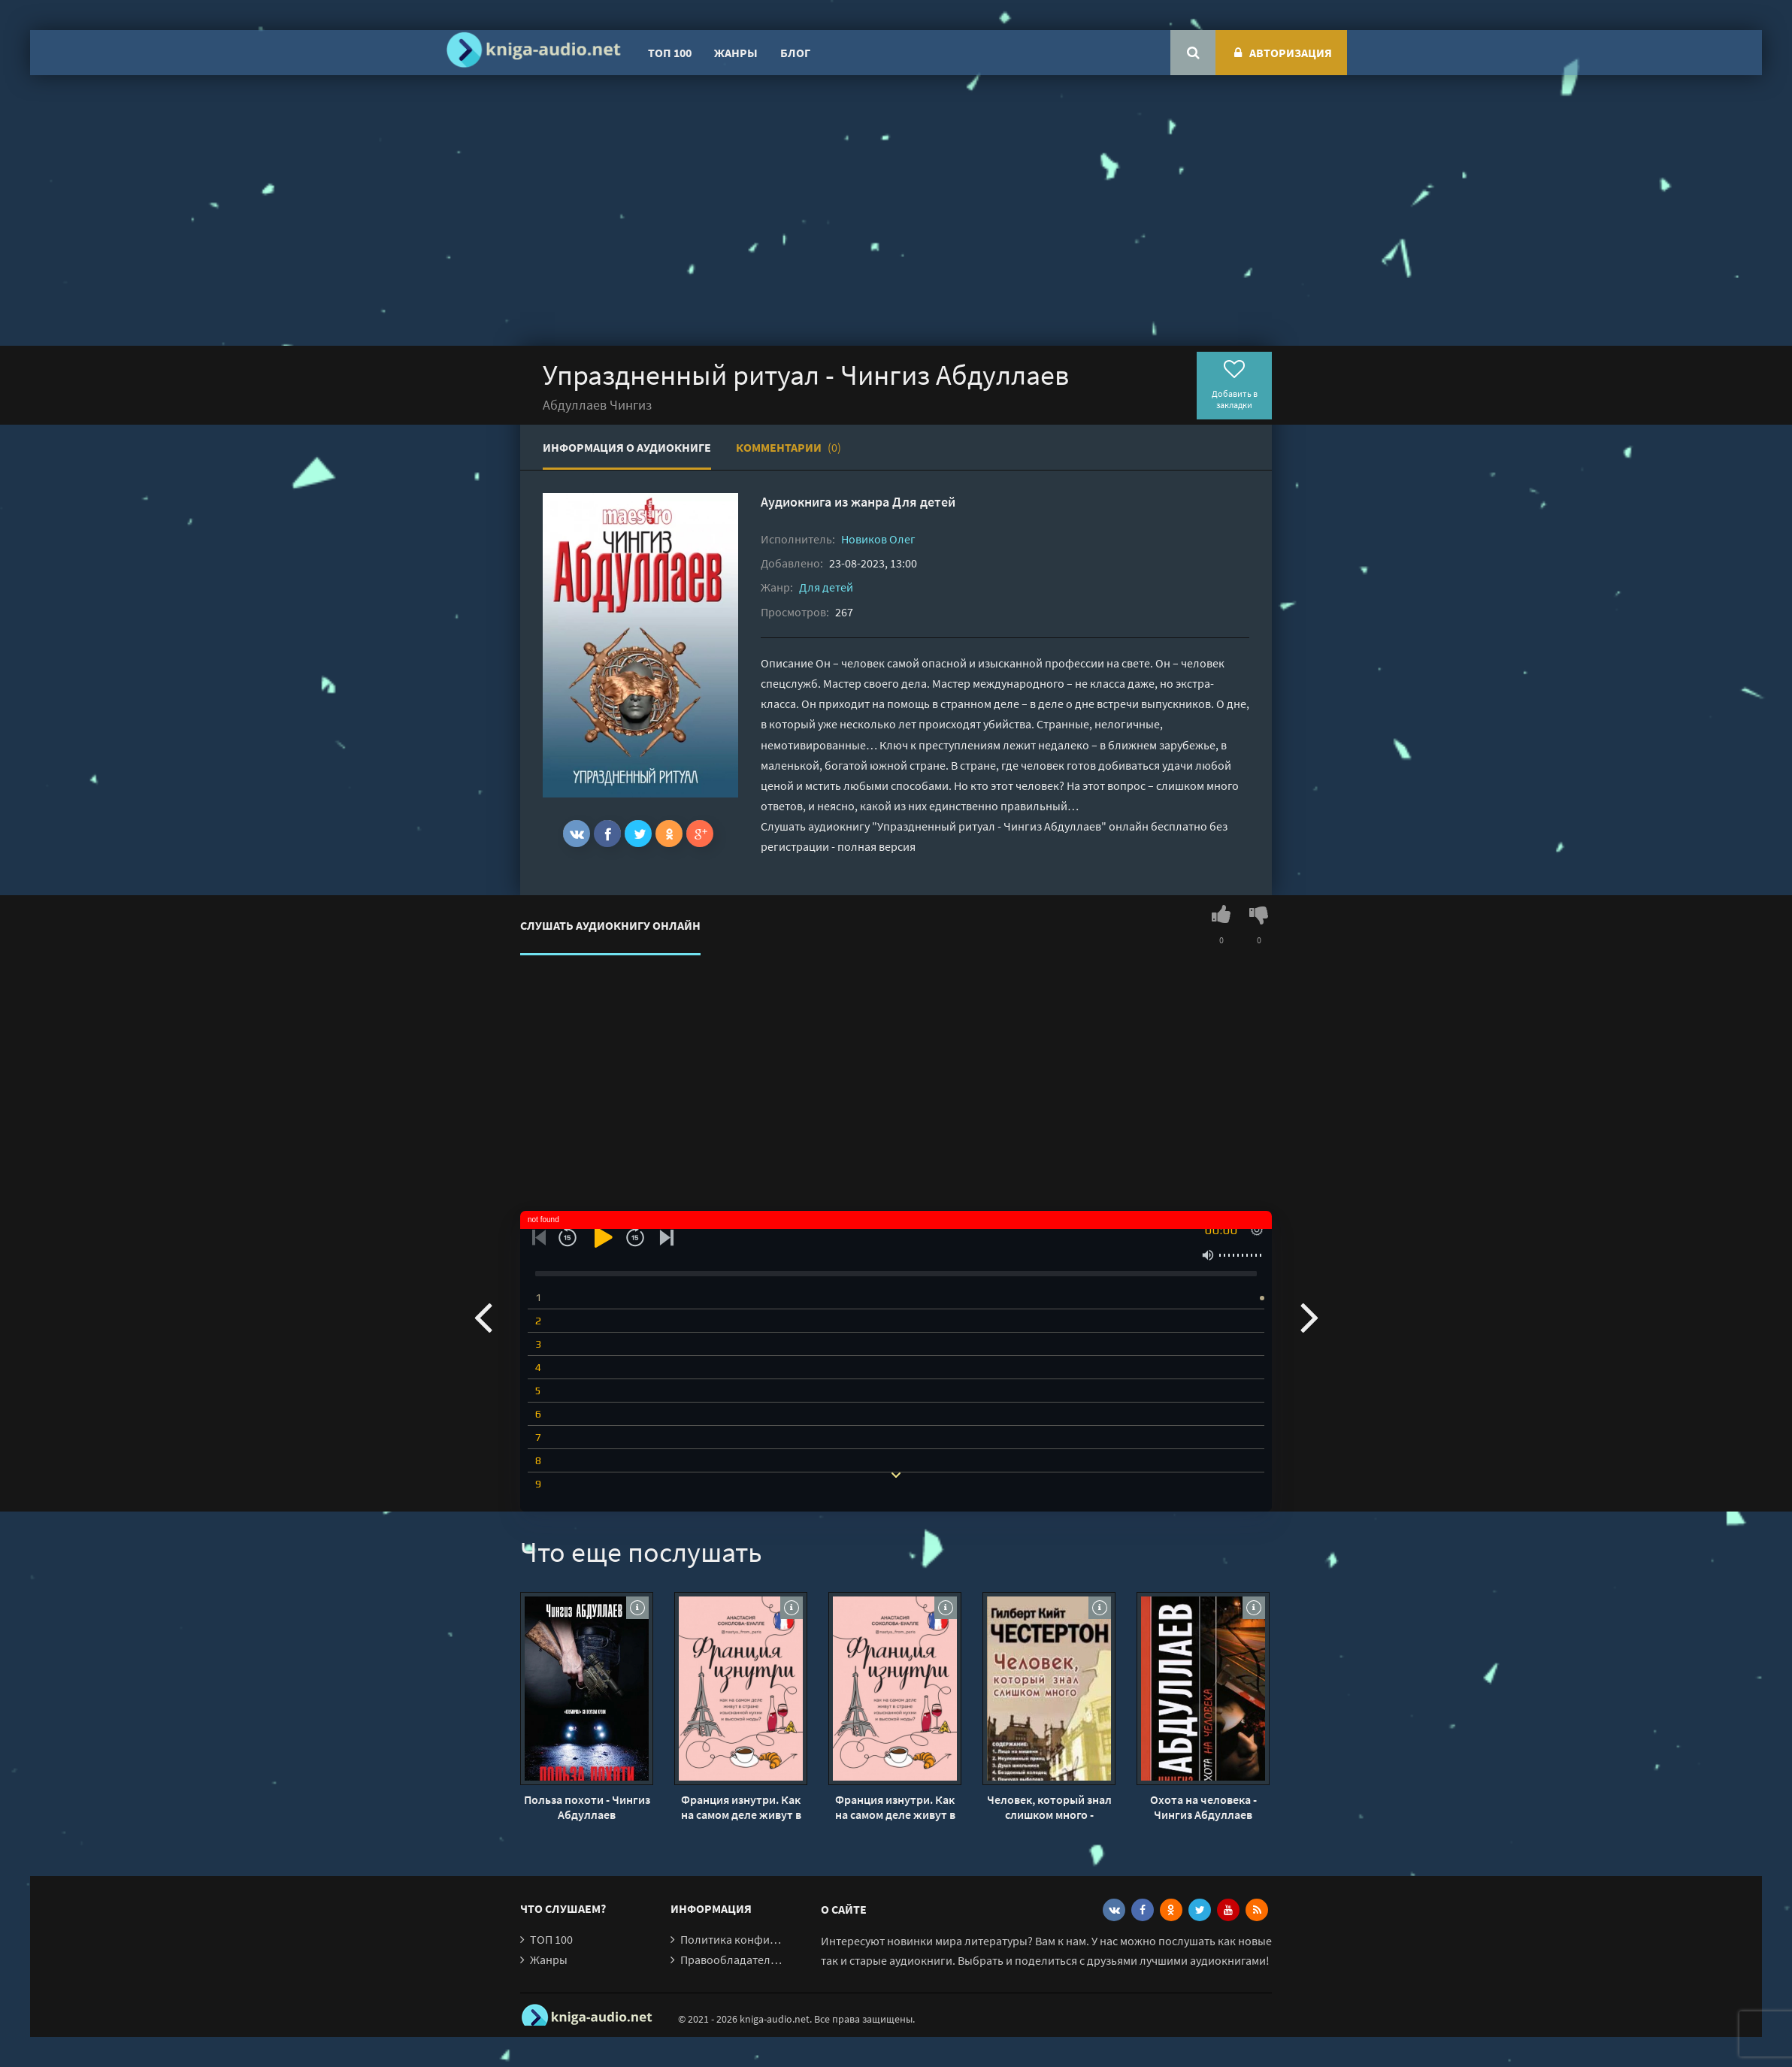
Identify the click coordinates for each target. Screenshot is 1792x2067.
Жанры (736, 52)
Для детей (923, 501)
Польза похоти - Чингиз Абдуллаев (587, 1807)
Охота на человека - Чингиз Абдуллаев (1203, 1807)
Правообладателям (732, 1959)
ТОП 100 (670, 52)
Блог (795, 52)
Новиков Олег (878, 538)
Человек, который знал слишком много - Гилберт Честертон (1049, 1807)
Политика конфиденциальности (766, 1939)
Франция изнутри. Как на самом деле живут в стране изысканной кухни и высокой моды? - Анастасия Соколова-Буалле (741, 1807)
